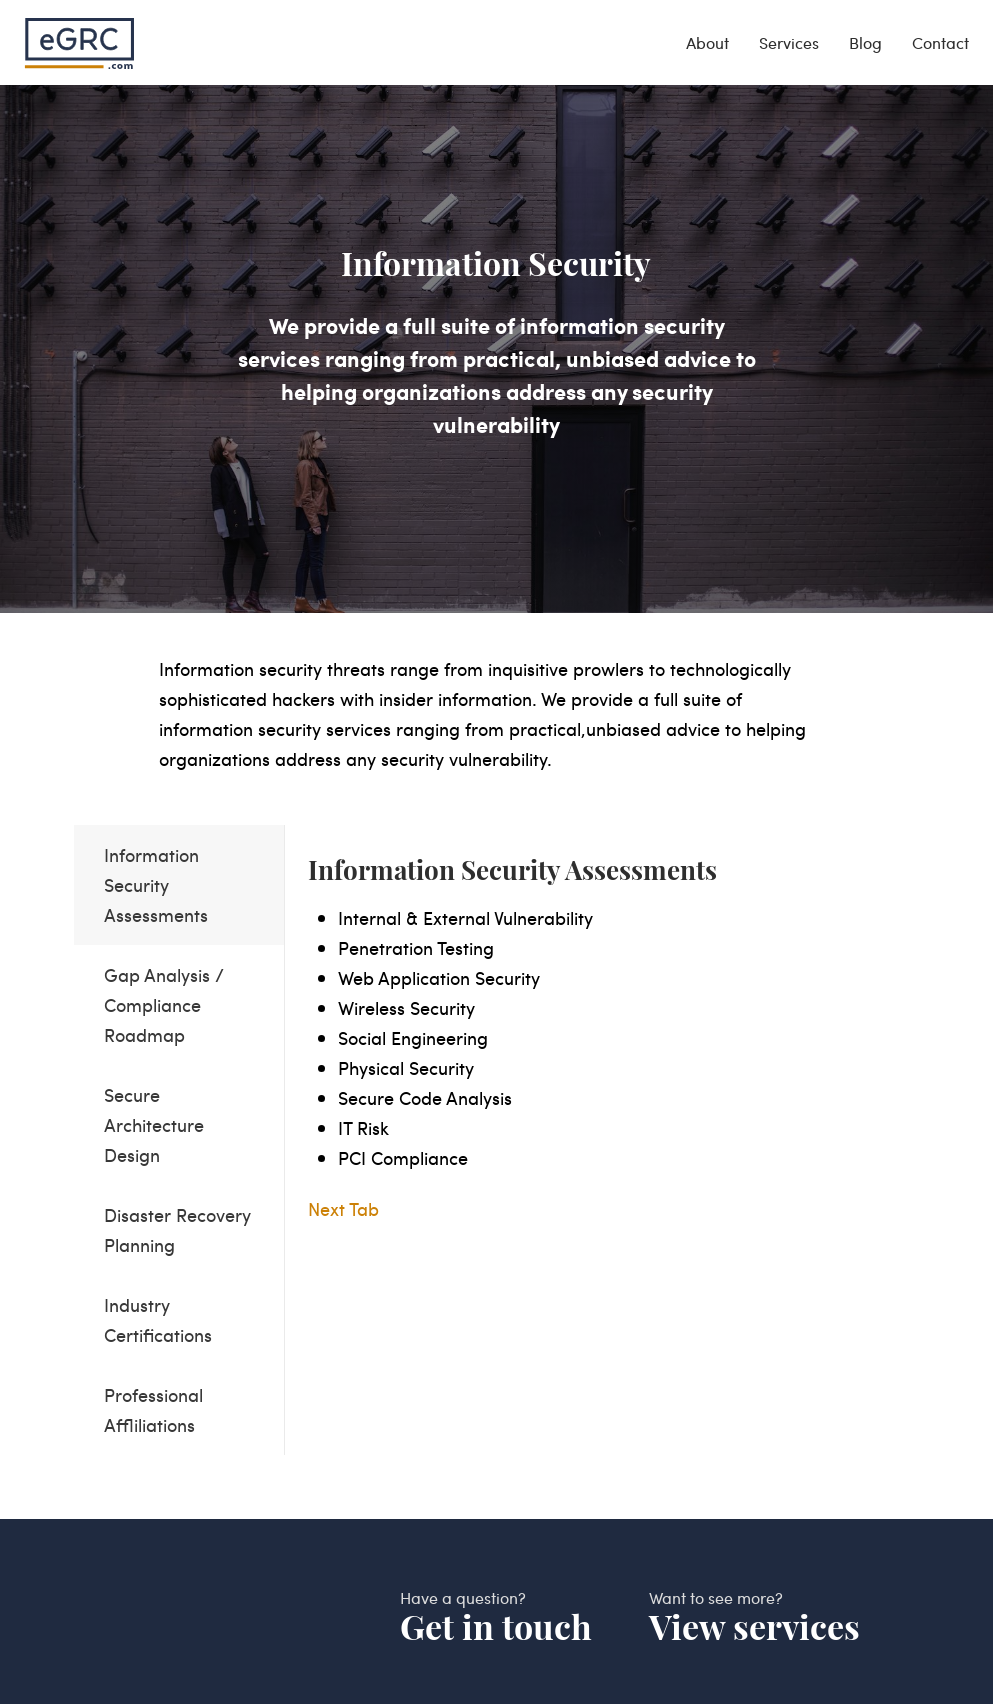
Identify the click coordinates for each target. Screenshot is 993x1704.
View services (754, 1627)
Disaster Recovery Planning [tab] (177, 1229)
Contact (940, 42)
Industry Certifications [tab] (158, 1319)
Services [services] (789, 42)
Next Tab (343, 1208)
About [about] (707, 42)
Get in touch (496, 1627)
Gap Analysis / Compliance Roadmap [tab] (164, 1004)
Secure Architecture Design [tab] (154, 1124)
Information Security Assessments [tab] (156, 884)
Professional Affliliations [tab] (153, 1409)
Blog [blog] (865, 42)
